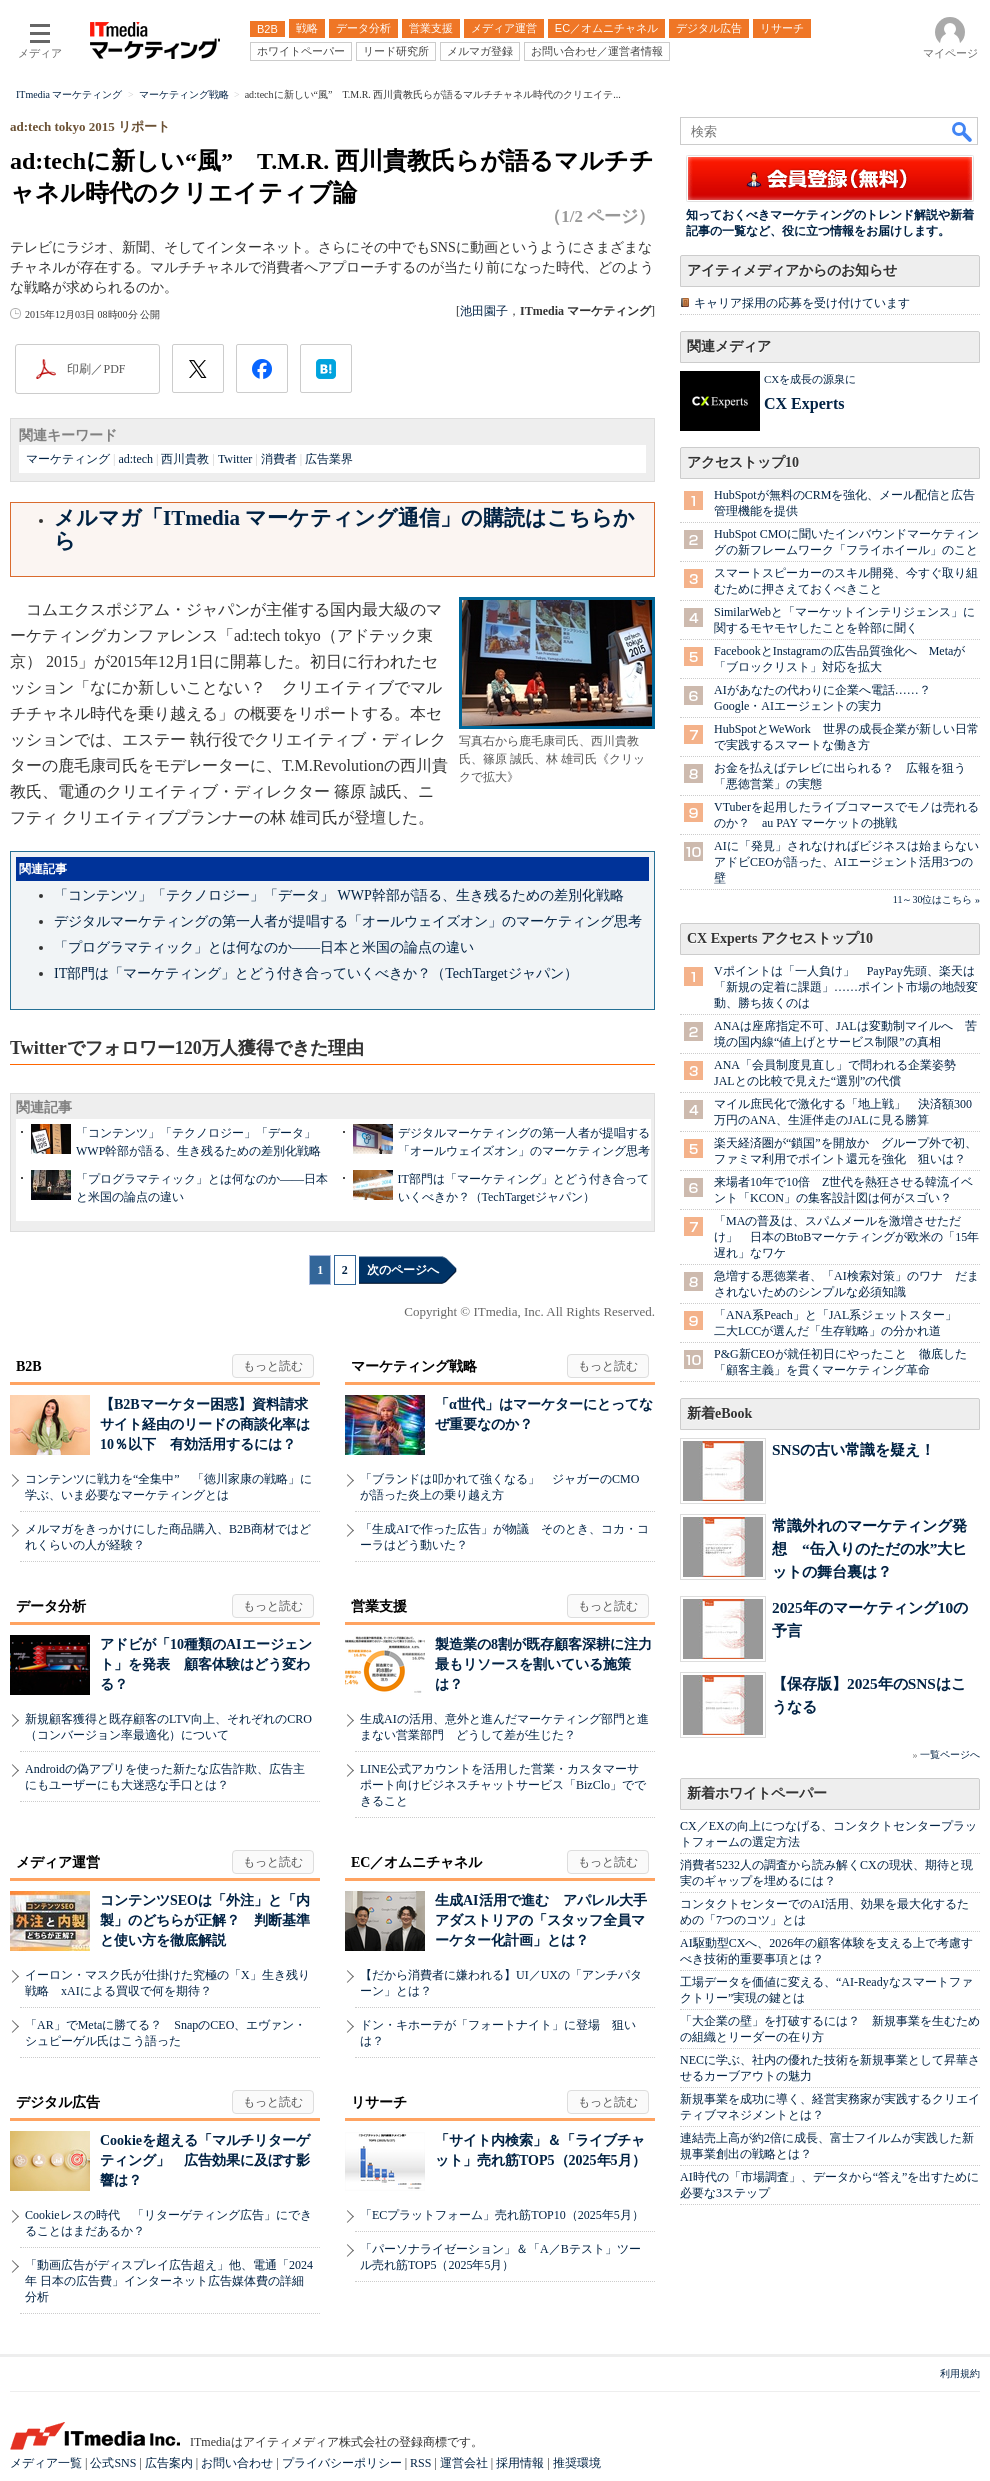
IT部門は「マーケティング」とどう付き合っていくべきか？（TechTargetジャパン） (316, 973)
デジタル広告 (58, 2102)
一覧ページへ (950, 1754)
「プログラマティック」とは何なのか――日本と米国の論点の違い (264, 947)
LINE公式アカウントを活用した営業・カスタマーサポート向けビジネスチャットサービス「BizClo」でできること (503, 1785)
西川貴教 (185, 459)
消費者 (279, 459)
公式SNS (113, 2463)
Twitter (235, 459)
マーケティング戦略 (414, 1366)
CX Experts (804, 403)
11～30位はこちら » (936, 899)
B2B (29, 1366)
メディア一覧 (46, 2463)
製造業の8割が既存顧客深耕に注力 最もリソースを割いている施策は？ (550, 1664)
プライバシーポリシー (342, 2463)
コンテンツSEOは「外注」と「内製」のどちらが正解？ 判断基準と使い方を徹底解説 (205, 1920)
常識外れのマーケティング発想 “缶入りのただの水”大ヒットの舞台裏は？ (869, 1548)
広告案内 (169, 2463)
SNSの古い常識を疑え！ (853, 1449)
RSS (420, 2463)
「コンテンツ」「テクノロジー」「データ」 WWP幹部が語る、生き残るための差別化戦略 (339, 895)
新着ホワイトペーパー (757, 1793)
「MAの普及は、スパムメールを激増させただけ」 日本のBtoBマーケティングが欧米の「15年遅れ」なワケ (846, 1237)
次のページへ (403, 1270)
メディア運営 (58, 1862)
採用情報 (520, 2463)
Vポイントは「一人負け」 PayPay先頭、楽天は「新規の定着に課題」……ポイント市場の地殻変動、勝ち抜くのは (846, 987)
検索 (963, 131)
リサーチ (379, 2102)
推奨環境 (577, 2463)
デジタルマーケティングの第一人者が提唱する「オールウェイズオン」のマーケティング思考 (348, 921)
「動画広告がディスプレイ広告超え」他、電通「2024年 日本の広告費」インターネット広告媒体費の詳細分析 (169, 2281)
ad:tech (135, 459)
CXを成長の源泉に (810, 379)
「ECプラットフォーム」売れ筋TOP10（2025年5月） (502, 2215)
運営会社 (464, 2463)
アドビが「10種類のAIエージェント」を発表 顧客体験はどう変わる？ (206, 1664)
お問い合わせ (237, 2463)
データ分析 (51, 1606)
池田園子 (484, 311)
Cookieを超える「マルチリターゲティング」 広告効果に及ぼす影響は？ (205, 2160)
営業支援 (379, 1606)
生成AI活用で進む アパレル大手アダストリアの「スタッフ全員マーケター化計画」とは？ (541, 1920)
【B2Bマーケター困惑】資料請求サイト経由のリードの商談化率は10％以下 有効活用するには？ (205, 1424)
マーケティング (68, 459)
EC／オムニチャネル (416, 1862)
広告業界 (329, 459)
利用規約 (960, 2373)
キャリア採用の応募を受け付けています (802, 303)
